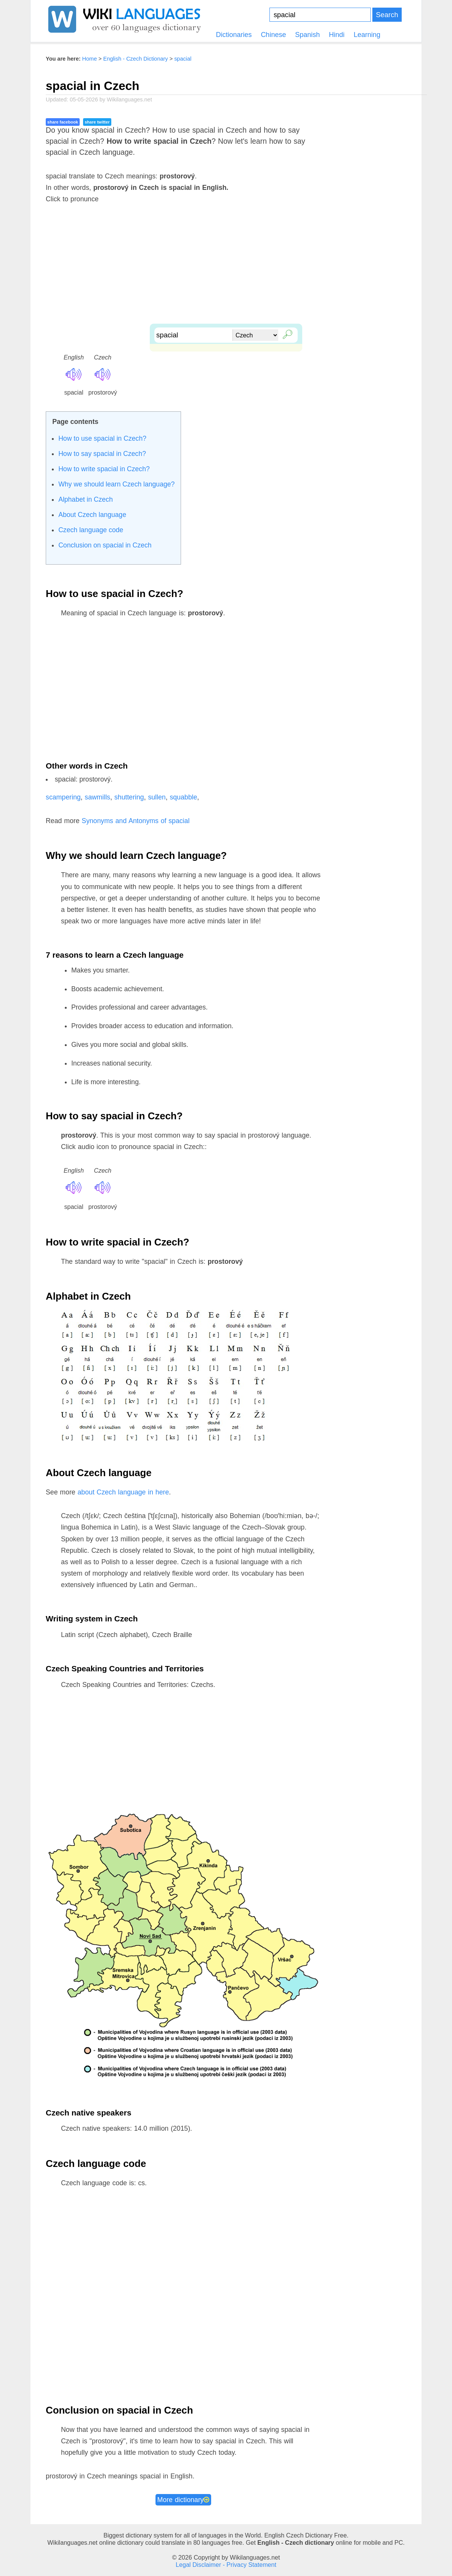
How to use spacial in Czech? (102, 438)
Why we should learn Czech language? (116, 484)
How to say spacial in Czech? (102, 453)
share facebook (62, 122)
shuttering (129, 797)
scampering (63, 797)
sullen (156, 797)
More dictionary (183, 2500)
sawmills (97, 797)
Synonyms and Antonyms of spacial (135, 821)
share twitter (97, 122)
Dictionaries (234, 35)
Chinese (273, 35)
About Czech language (92, 514)
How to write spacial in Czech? (104, 469)
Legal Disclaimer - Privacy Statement (226, 2564)
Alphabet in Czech (85, 499)
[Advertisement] (226, 270)
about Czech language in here (123, 1492)
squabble (183, 797)
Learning (367, 35)
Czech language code (90, 530)
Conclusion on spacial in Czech (105, 545)
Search (387, 15)
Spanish (307, 35)
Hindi (337, 35)
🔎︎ (286, 333)
